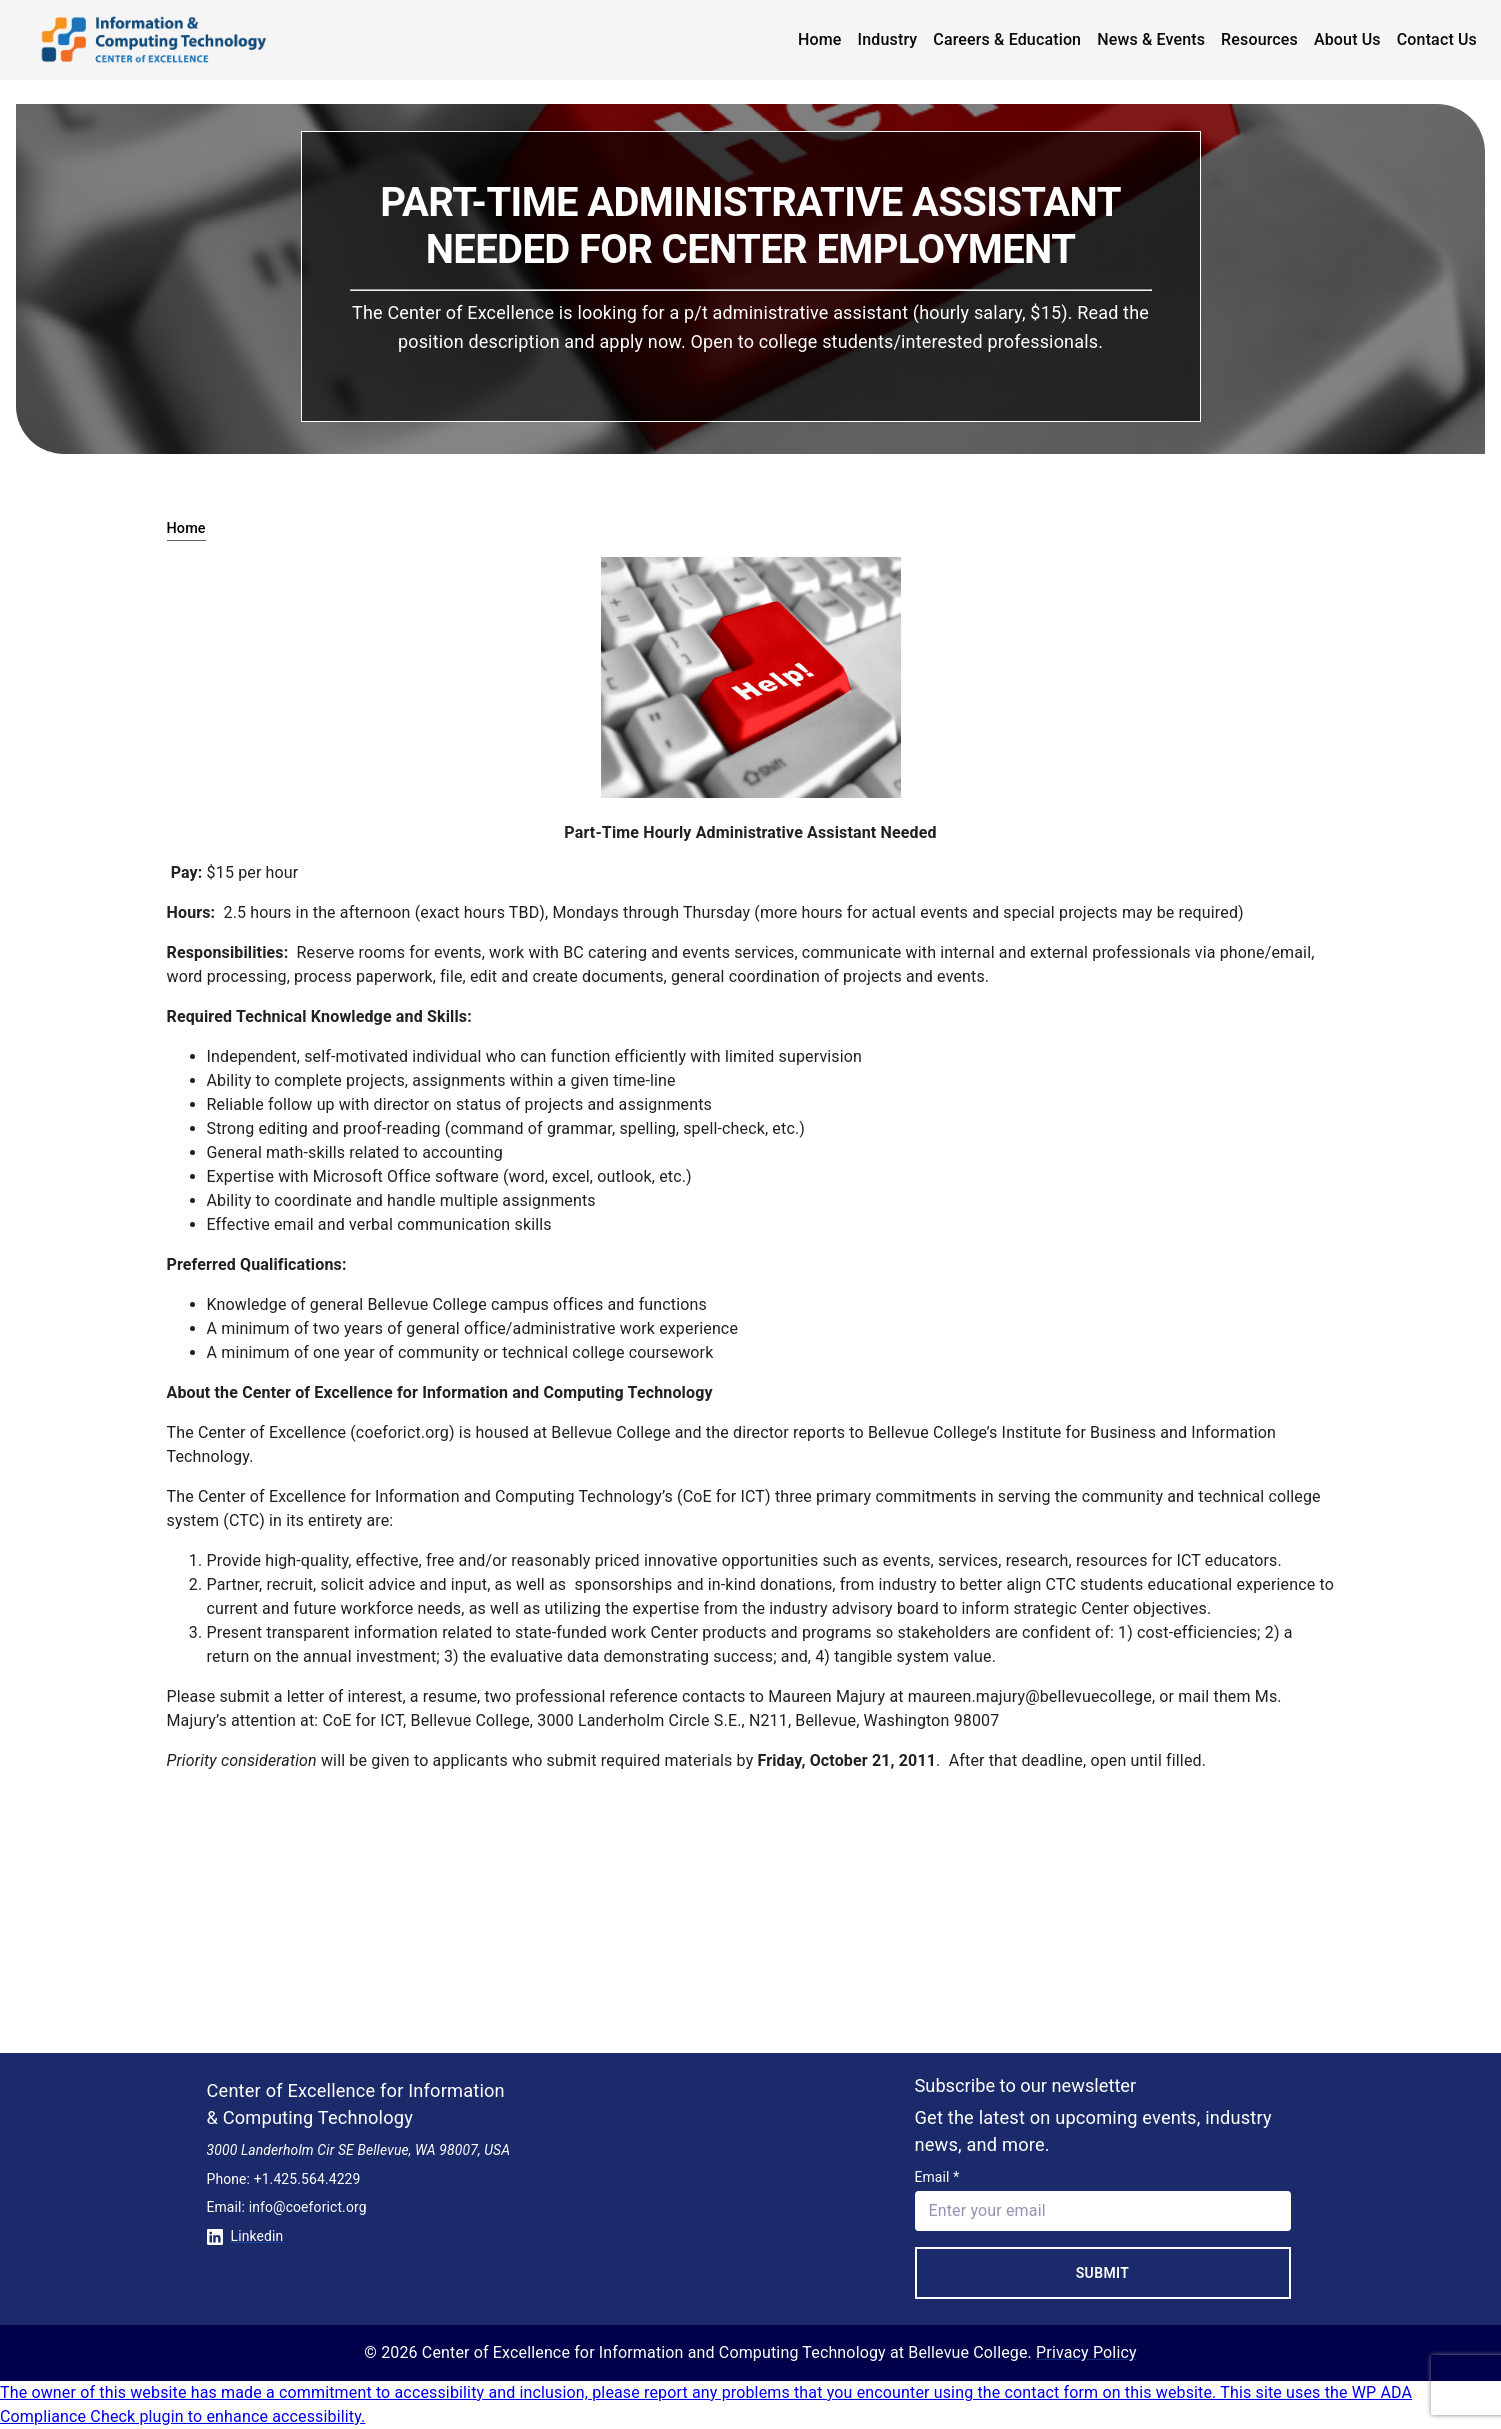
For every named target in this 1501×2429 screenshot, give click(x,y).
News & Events (1151, 39)
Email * (937, 2177)
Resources (1259, 39)
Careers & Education (1007, 39)
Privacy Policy (1086, 2352)
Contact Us (1437, 39)
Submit (1103, 2273)
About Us (1347, 39)
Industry (888, 39)
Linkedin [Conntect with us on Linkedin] (245, 2236)
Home (820, 39)
